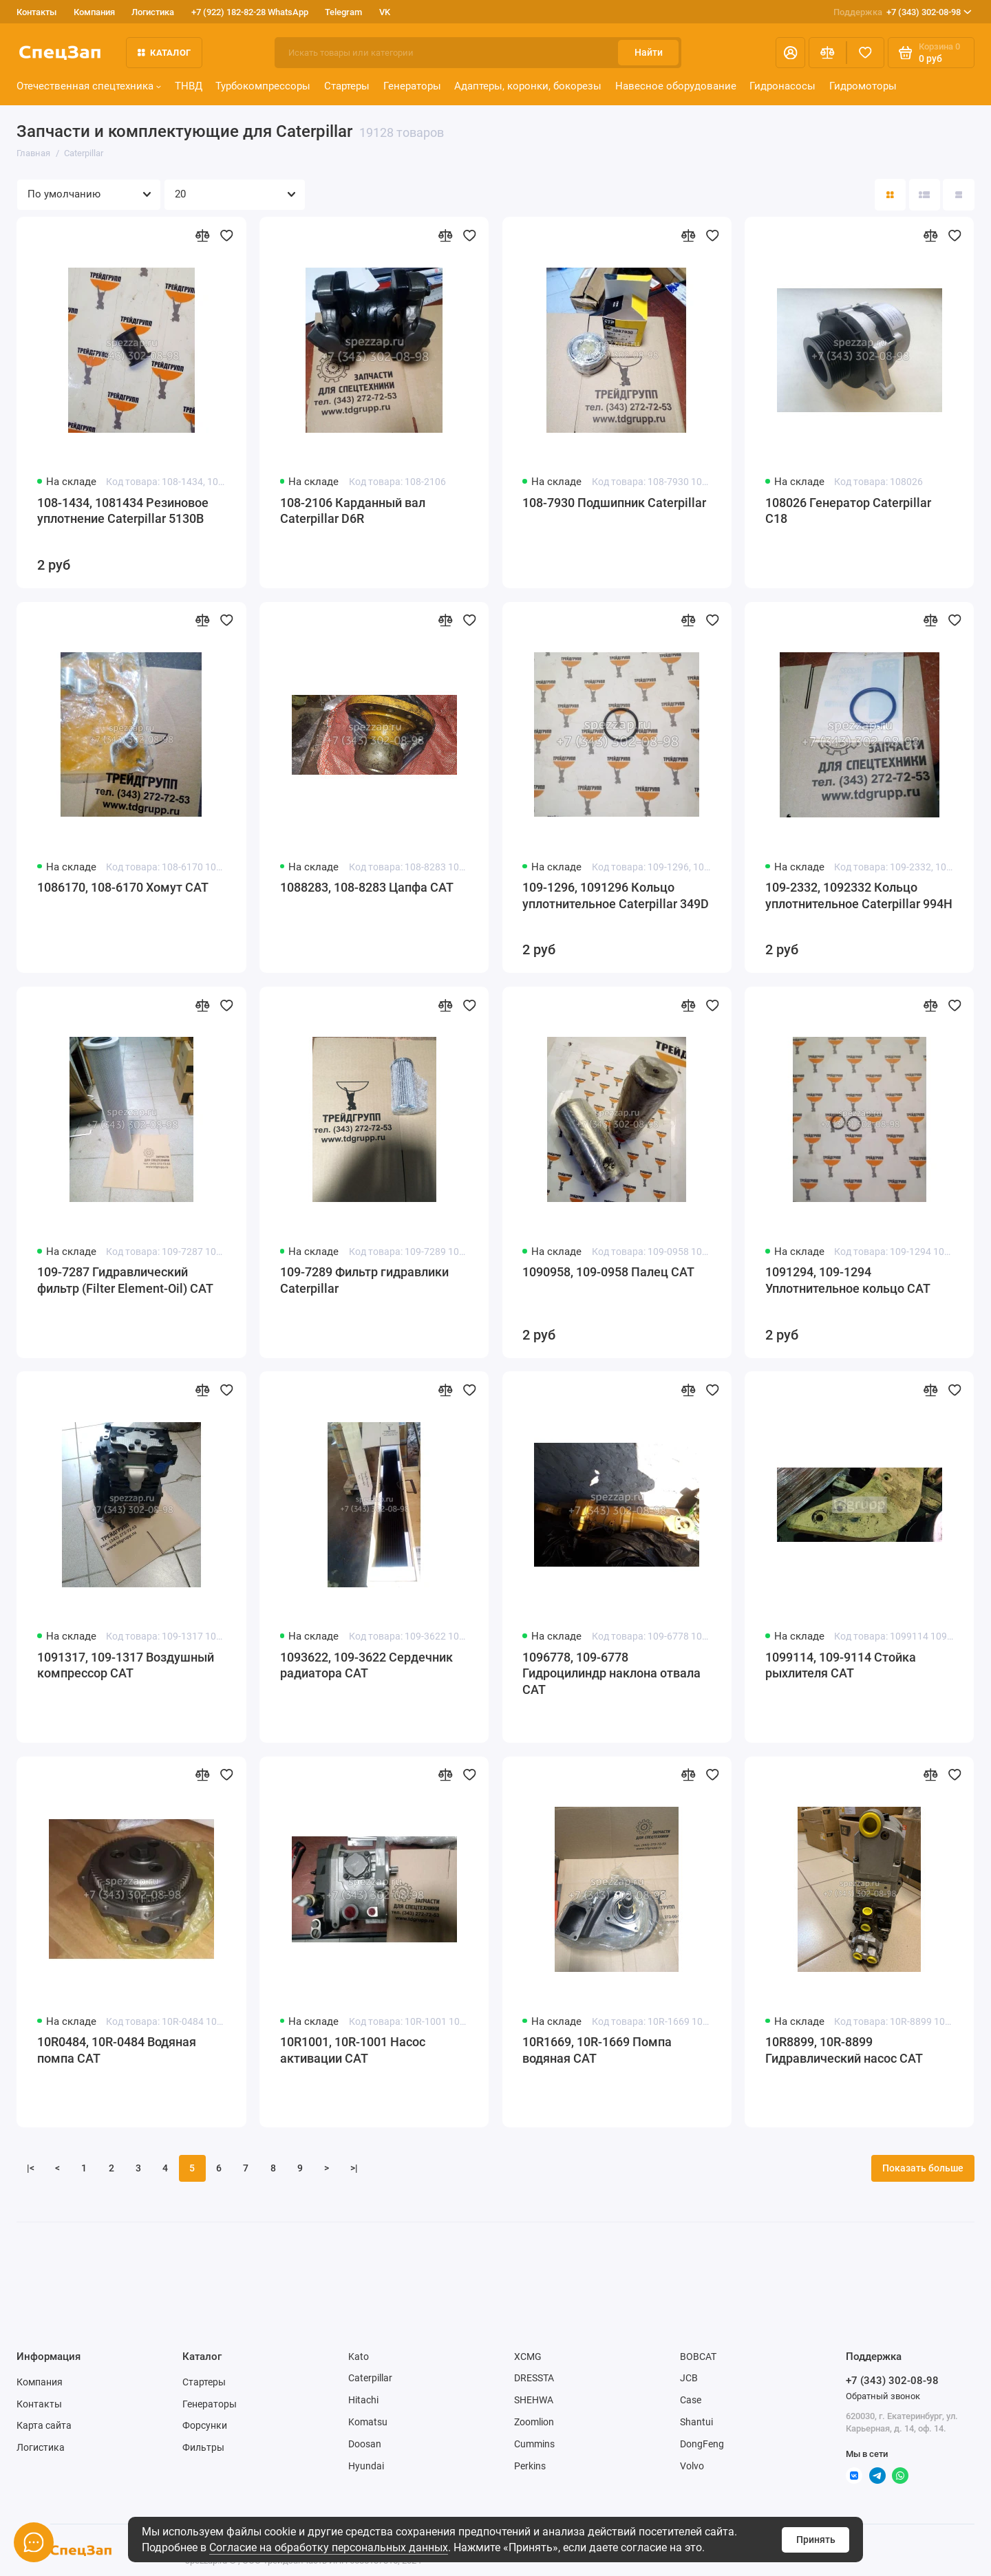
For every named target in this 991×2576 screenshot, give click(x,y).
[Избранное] (865, 52)
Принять (815, 2539)
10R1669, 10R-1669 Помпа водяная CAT (597, 2050)
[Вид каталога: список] (924, 194)
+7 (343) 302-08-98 (902, 12)
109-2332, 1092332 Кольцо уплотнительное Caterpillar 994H (858, 896)
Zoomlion (534, 2421)
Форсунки (204, 2425)
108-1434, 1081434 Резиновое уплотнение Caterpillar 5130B (123, 511)
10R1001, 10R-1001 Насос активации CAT (352, 2050)
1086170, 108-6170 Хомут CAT (123, 887)
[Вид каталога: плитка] (890, 194)
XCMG (528, 2356)
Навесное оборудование (675, 86)
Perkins (530, 2465)
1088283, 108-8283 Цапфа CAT (367, 887)
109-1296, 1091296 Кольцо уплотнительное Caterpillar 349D (615, 896)
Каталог (164, 52)
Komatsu (367, 2421)
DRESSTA (534, 2377)
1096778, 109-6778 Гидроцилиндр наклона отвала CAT (611, 1674)
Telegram (343, 12)
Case (690, 2399)
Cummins (534, 2443)
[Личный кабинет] (790, 52)
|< (30, 2168)
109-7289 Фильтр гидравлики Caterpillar (364, 1280)
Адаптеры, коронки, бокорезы (527, 86)
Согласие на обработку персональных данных (328, 2547)
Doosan (364, 2443)
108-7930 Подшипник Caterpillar (614, 503)
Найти (649, 52)
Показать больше (922, 2168)
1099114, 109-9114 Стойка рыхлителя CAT (840, 1666)
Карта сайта (44, 2425)
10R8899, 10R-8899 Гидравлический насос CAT (844, 2050)
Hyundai (366, 2465)
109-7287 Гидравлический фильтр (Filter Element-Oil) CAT (125, 1280)
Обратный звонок (883, 2396)
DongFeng (702, 2443)
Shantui (696, 2421)
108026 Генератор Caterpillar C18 (848, 511)
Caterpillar (370, 2377)
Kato (358, 2356)
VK (384, 12)
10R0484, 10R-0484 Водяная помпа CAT (116, 2050)
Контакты (36, 12)
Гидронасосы (782, 86)
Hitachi (363, 2399)
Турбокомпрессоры (262, 86)
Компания (94, 12)
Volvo (692, 2465)
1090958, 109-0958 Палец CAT (608, 1272)
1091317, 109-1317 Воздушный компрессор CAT (125, 1666)
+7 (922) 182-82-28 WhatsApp (249, 12)
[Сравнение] (827, 52)
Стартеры (347, 86)
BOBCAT (698, 2356)
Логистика (152, 12)
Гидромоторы (863, 86)
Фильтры (203, 2447)
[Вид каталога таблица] (958, 194)
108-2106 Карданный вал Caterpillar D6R (352, 511)
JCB (689, 2377)
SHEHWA (533, 2399)
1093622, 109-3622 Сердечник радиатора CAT (366, 1666)
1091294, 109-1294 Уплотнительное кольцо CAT (847, 1280)
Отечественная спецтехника (89, 86)
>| (354, 2168)
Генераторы (412, 86)
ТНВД (188, 86)
